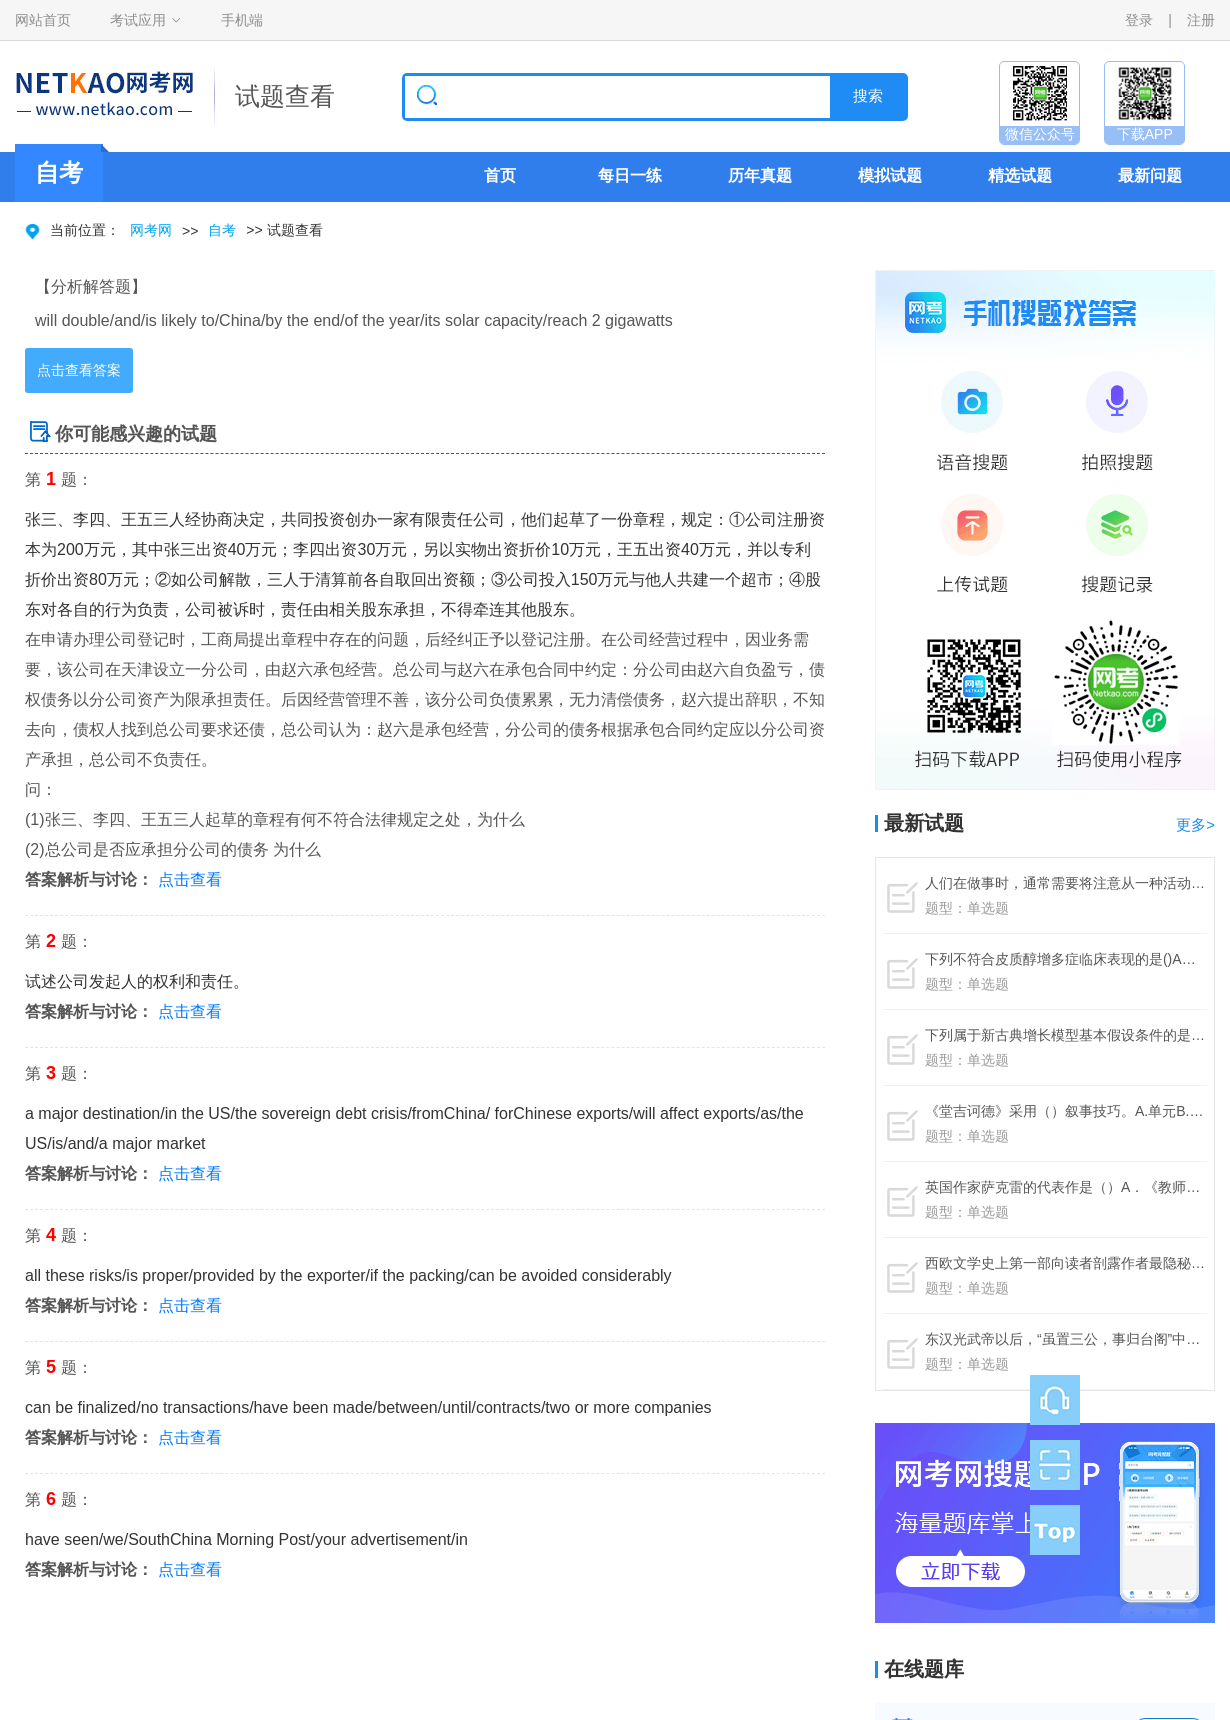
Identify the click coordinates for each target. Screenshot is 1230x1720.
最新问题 (1150, 175)
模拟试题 (890, 175)
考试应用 (138, 20)
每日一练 (630, 175)
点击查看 (190, 879)
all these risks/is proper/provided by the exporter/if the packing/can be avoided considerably (348, 1275)
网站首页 (43, 20)
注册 (1201, 20)
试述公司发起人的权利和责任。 (137, 981)
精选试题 (1020, 175)
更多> (1195, 824)
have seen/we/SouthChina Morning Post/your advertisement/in (246, 1539)
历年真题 (760, 175)
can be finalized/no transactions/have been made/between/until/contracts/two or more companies (368, 1407)
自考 (222, 230)
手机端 (242, 20)
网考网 (151, 230)
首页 (500, 175)
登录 (1139, 20)
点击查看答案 (79, 370)
